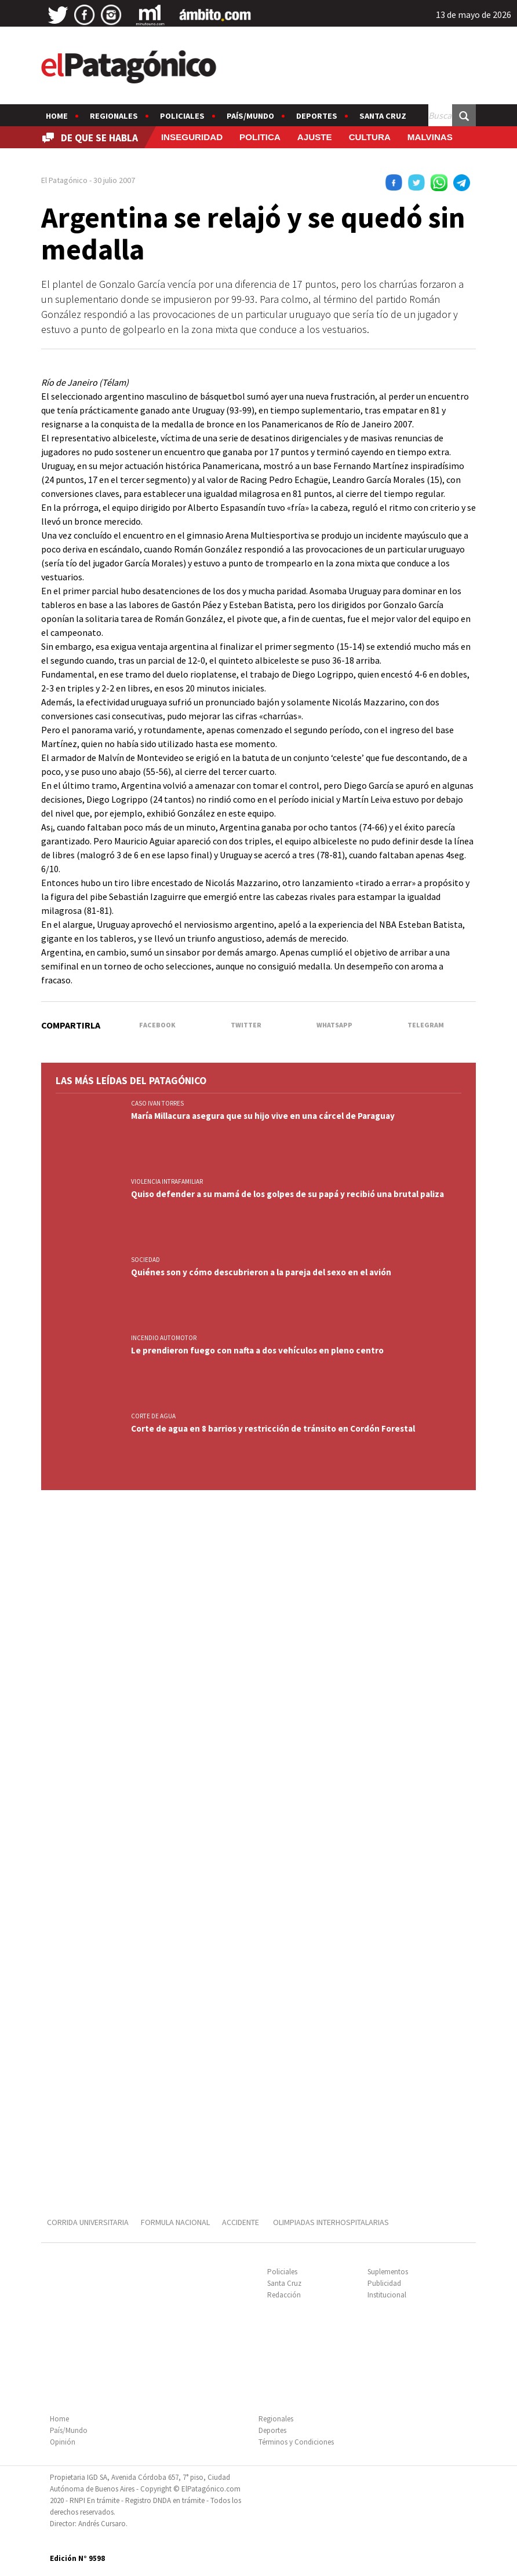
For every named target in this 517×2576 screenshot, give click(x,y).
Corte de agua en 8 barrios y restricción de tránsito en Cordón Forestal (273, 1428)
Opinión (62, 2442)
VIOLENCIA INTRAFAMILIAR (167, 1181)
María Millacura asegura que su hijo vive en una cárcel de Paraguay (263, 1115)
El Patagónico (64, 180)
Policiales (182, 116)
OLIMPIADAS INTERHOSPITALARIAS (331, 2222)
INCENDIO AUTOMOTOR (163, 1338)
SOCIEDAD (145, 1260)
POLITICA (260, 137)
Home (57, 116)
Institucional (386, 2295)
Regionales (114, 116)
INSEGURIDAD (192, 137)
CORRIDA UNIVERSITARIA (88, 2222)
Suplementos (387, 2272)
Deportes (316, 116)
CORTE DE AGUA (153, 1416)
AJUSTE (314, 137)
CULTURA (370, 137)
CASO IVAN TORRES (157, 1103)
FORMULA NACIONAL (175, 2222)
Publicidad (384, 2283)
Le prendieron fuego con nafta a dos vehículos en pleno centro (257, 1350)
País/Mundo (250, 116)
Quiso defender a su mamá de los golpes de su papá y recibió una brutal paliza (287, 1193)
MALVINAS (430, 137)
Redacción (284, 2295)
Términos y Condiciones (296, 2442)
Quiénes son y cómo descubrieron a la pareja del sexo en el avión (261, 1272)
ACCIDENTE (241, 2222)
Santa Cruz (382, 116)
